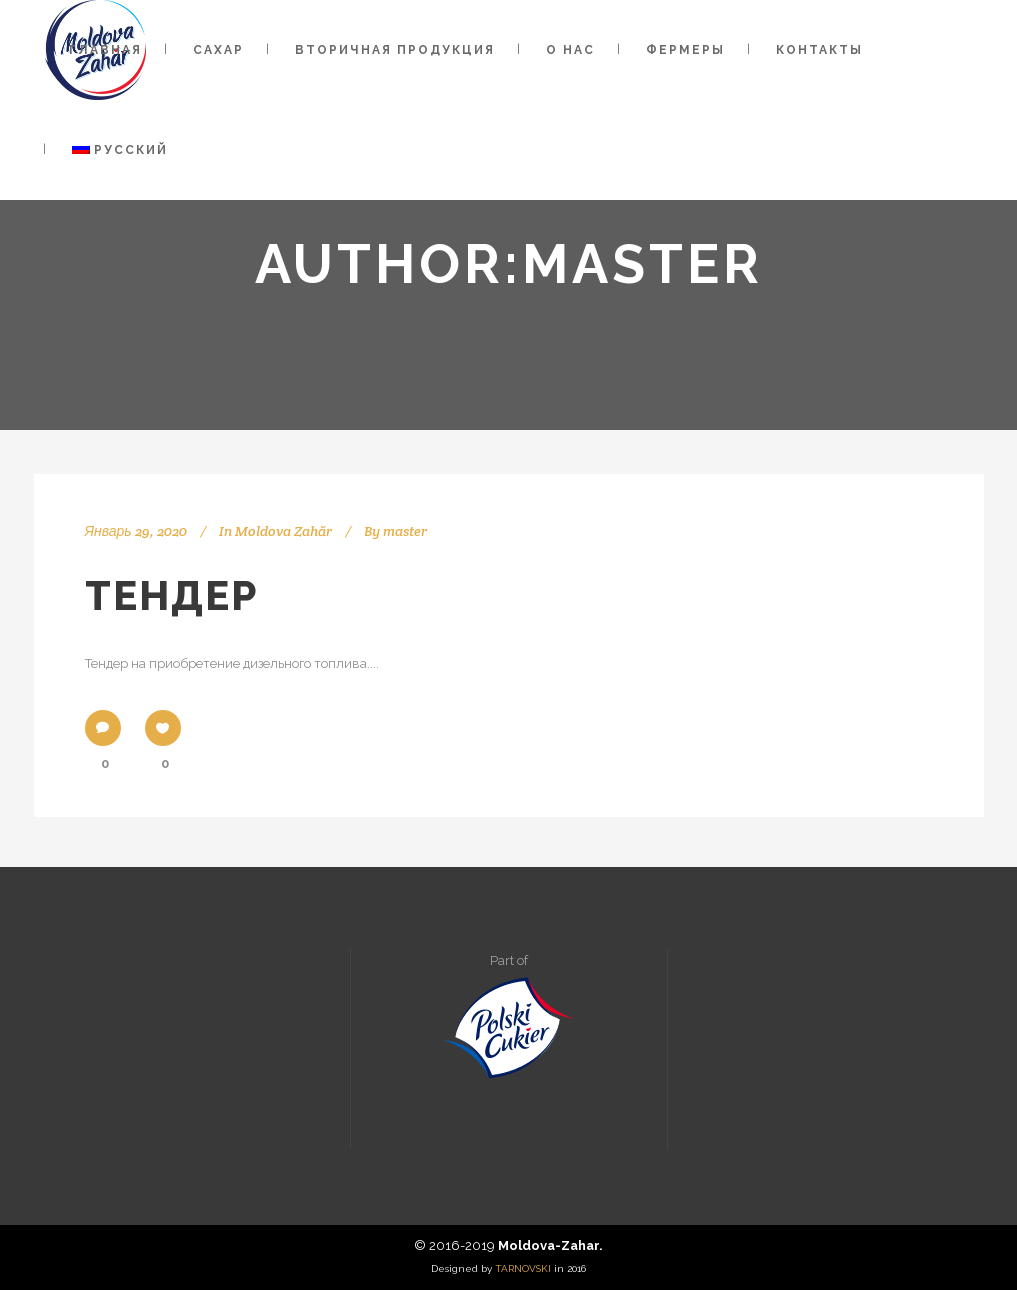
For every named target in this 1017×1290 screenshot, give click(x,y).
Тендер (171, 595)
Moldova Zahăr (283, 531)
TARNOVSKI (523, 1268)
